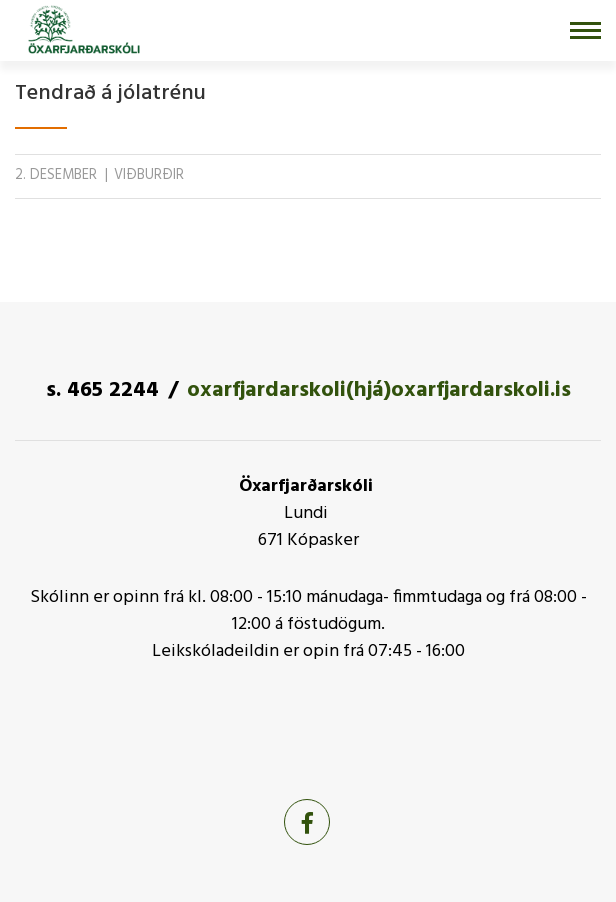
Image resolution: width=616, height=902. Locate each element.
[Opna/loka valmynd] (585, 30)
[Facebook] (307, 822)
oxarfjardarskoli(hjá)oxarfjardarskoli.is (379, 390)
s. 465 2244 (102, 390)
